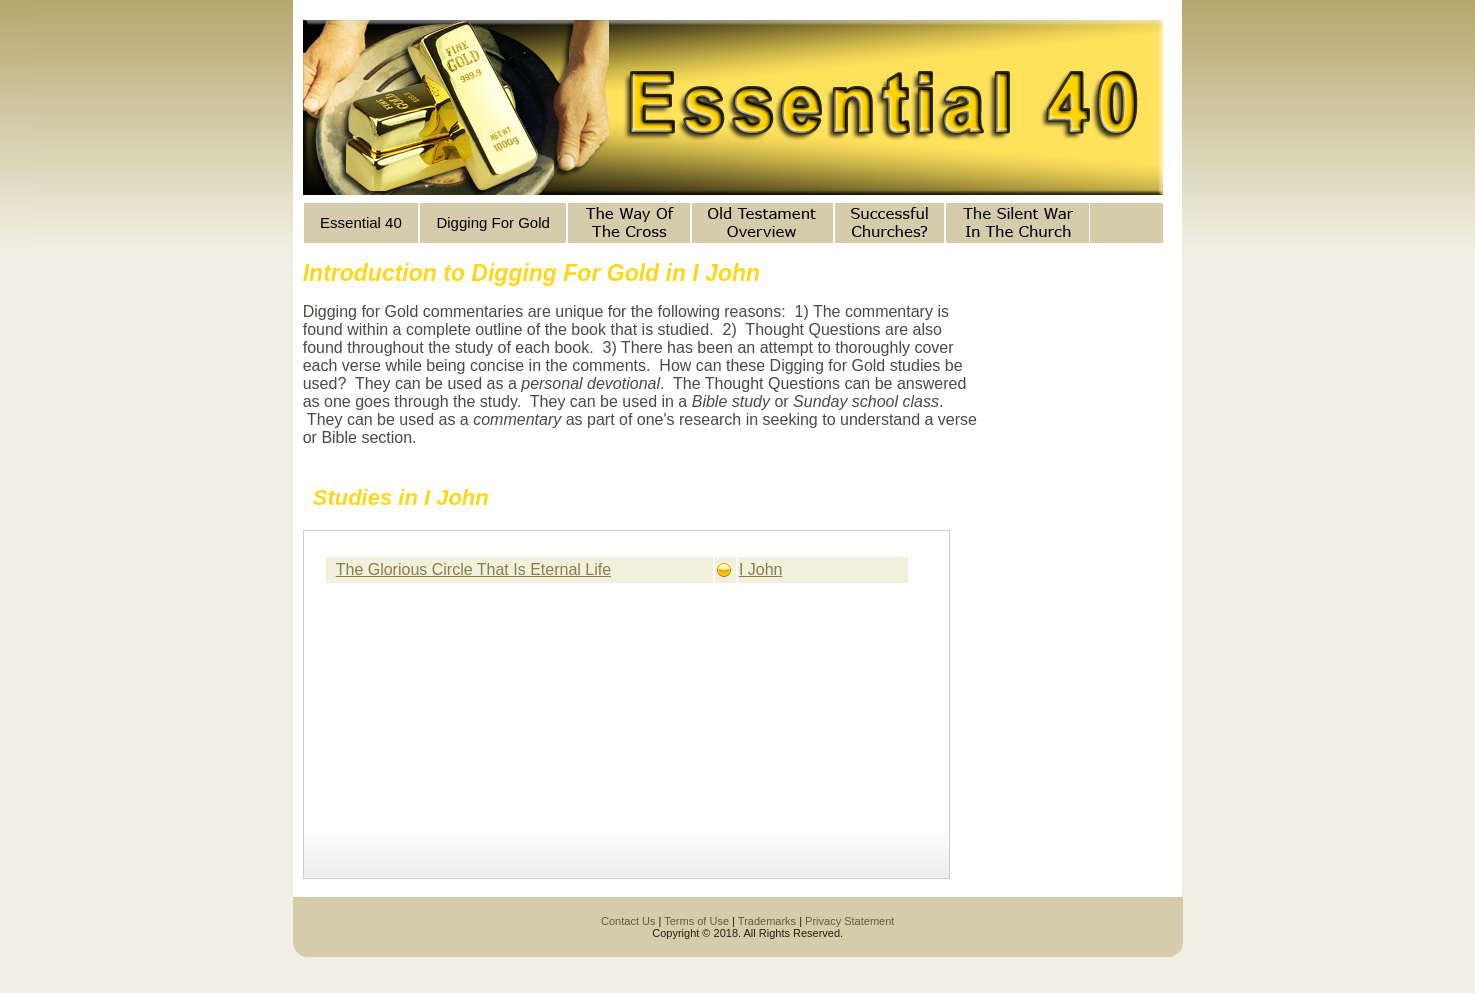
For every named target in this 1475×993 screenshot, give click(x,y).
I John (761, 569)
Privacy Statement (849, 921)
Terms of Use (696, 921)
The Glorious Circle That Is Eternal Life (473, 569)
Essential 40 (361, 222)
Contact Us (628, 921)
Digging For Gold (492, 222)
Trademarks (767, 921)
